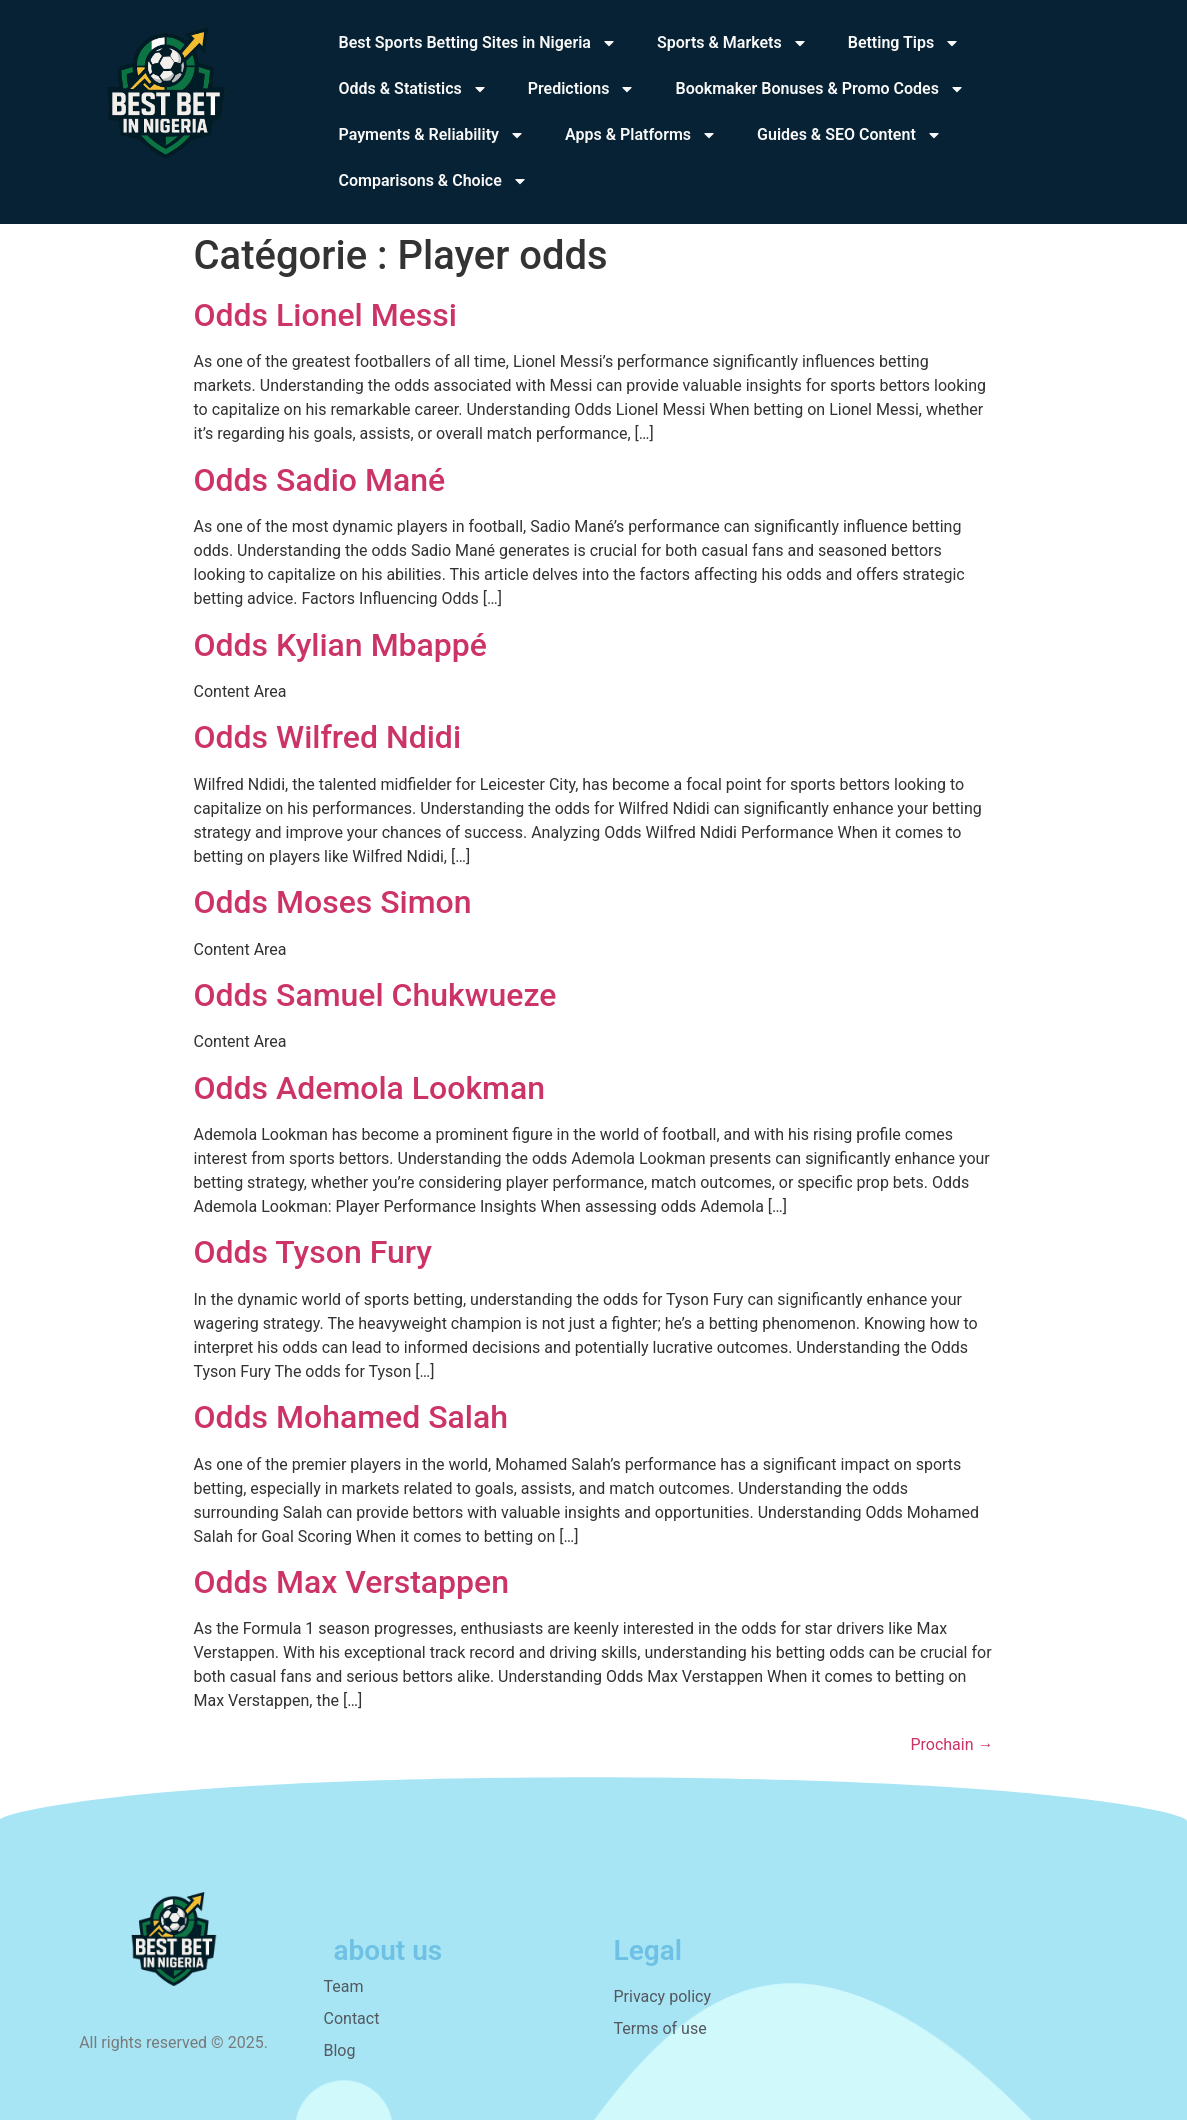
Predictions (582, 89)
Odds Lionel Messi (325, 315)
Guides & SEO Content (849, 135)
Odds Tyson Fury (313, 1252)
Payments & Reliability (432, 135)
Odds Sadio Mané (320, 480)
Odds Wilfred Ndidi (328, 737)
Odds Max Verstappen (352, 1582)
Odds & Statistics (413, 89)
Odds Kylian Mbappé (340, 645)
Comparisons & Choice (433, 181)
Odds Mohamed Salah (351, 1417)
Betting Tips (904, 43)
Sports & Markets (732, 43)
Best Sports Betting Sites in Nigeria (478, 43)
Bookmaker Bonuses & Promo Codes (819, 89)
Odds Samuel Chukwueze (375, 995)
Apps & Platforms (641, 135)
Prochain (951, 1744)
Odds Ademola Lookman (370, 1088)
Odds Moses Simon (333, 902)
